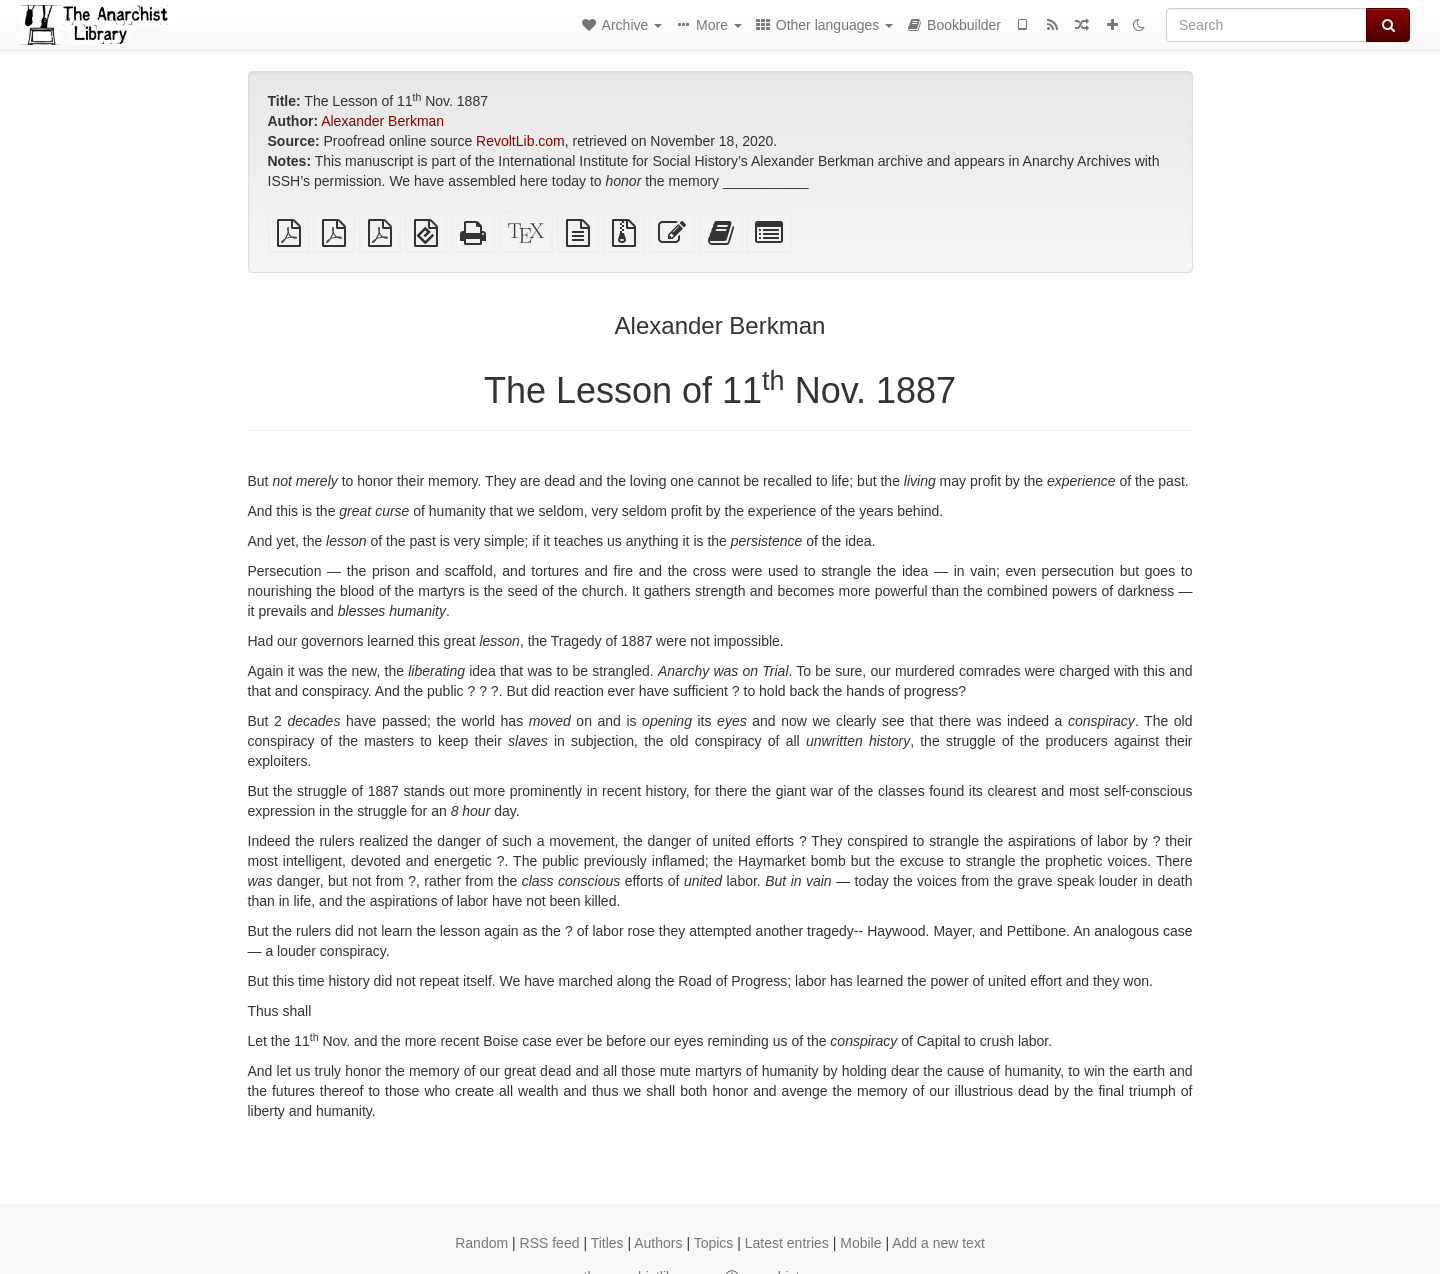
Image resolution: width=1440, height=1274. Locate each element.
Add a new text (938, 1243)
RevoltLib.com (520, 141)
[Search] (1266, 25)
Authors (658, 1243)
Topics (714, 1243)
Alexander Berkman (382, 121)
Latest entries (787, 1243)
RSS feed (550, 1243)
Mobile (860, 1243)
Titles (607, 1243)
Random (481, 1243)
